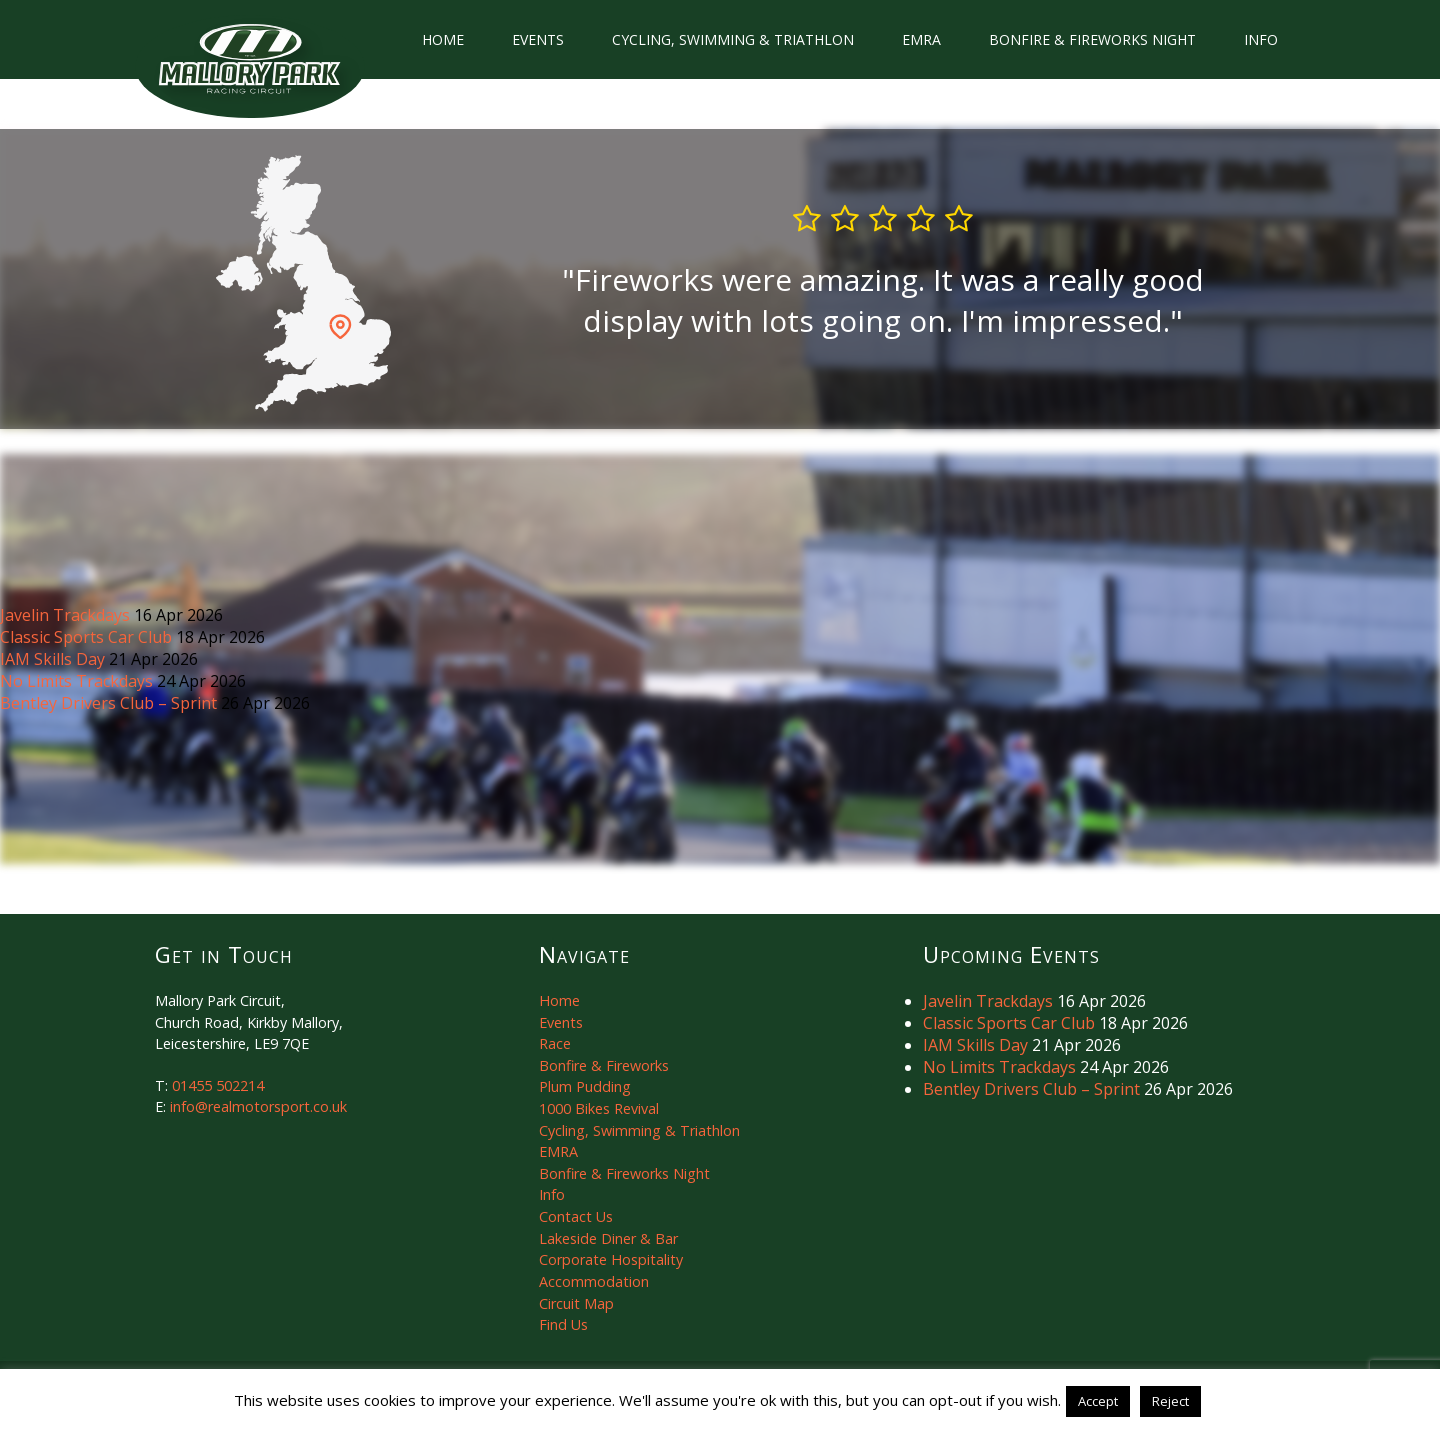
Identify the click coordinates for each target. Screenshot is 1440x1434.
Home (443, 39)
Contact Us (576, 1216)
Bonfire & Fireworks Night (1092, 39)
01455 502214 (218, 1085)
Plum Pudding (585, 1086)
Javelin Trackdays (67, 615)
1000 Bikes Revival (599, 1108)
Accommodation (594, 1281)
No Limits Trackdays (78, 681)
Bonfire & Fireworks (604, 1065)
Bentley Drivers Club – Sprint (110, 703)
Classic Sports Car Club (88, 637)
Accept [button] (1098, 1401)
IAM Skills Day (54, 659)
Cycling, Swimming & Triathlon (733, 39)
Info (1261, 39)
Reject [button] (1170, 1401)
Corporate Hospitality (611, 1259)
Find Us (563, 1324)
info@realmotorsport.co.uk (258, 1106)
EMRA (921, 39)
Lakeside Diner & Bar (608, 1238)
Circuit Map (576, 1303)
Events (538, 39)
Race (555, 1043)
